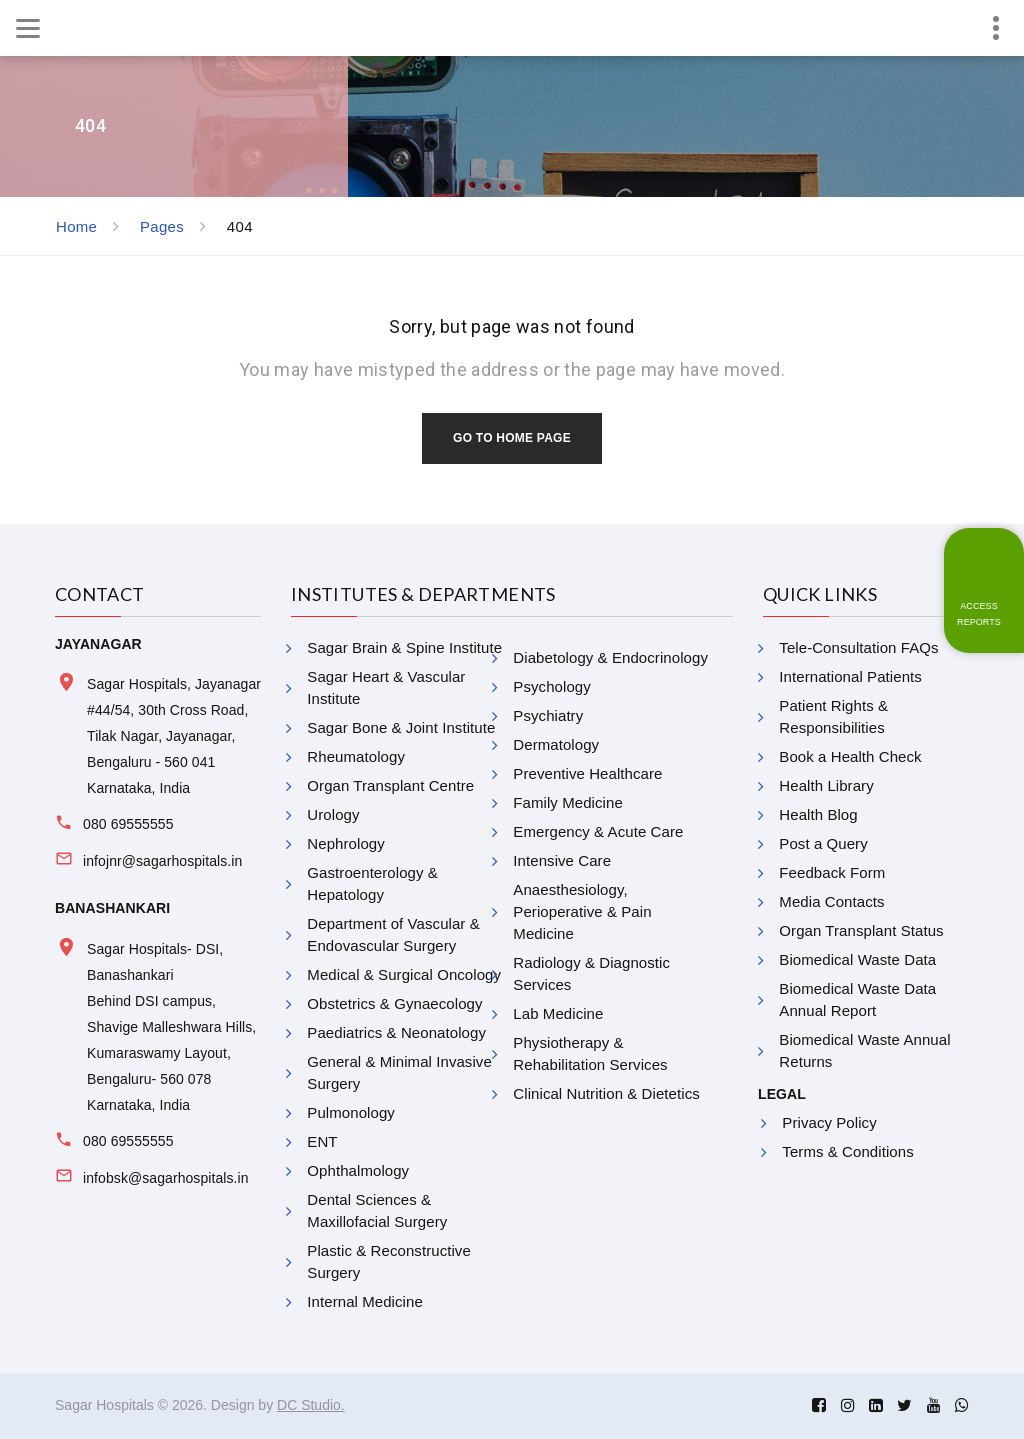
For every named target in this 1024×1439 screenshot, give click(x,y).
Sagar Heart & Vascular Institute (386, 687)
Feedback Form (832, 872)
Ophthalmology (358, 1170)
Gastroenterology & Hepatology (372, 883)
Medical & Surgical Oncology (404, 974)
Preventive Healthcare (587, 773)
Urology (333, 814)
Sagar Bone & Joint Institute (401, 727)
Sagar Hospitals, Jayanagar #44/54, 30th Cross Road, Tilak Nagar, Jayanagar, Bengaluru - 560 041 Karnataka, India (174, 736)
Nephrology (345, 843)
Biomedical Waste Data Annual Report (857, 999)
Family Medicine (568, 802)
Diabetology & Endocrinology (610, 657)
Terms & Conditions (847, 1151)
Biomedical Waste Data (857, 959)
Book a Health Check (850, 756)
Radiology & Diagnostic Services (591, 973)
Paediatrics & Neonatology (396, 1032)
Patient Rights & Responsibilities (833, 716)
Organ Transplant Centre (390, 785)
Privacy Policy (829, 1122)
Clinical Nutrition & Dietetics (606, 1093)
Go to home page (512, 438)
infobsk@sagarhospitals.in (166, 1178)
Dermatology (556, 744)
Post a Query (823, 843)
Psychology (551, 686)
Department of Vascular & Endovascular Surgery (393, 934)
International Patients (850, 676)
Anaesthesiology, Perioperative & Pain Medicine (582, 911)
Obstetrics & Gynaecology (394, 1003)
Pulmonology (351, 1112)
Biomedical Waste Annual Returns (864, 1050)
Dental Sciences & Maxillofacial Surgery (377, 1210)
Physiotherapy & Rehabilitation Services (590, 1053)
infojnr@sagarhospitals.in (162, 861)
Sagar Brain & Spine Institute (404, 647)
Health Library (826, 785)
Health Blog (818, 814)
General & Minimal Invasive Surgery (399, 1072)
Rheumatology (356, 756)
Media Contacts (831, 901)
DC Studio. (311, 1405)
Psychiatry (548, 715)
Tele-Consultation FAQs (858, 647)
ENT (322, 1141)
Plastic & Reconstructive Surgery (389, 1261)
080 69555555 (128, 824)
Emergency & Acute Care (598, 831)
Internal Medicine (365, 1301)
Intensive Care (562, 860)
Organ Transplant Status (861, 930)
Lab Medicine (558, 1013)
